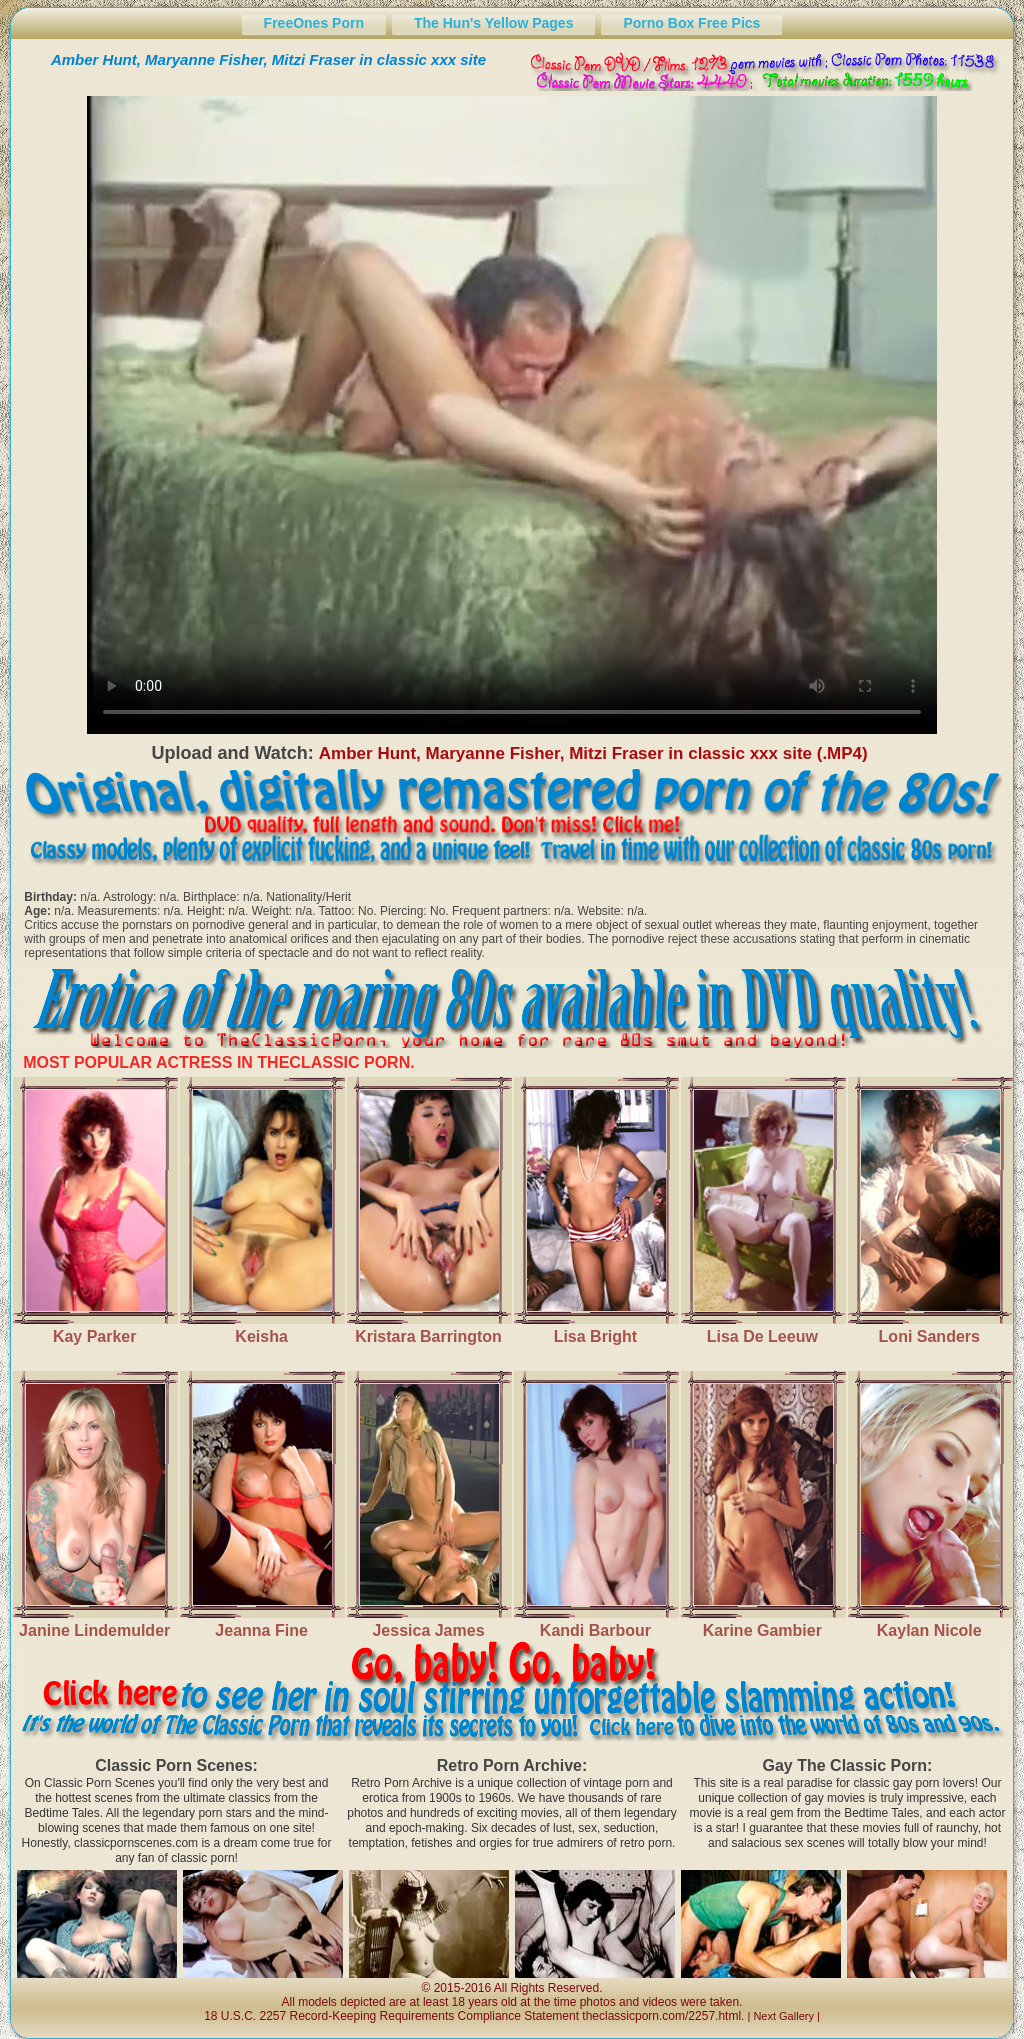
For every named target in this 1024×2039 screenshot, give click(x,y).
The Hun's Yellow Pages (493, 23)
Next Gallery (783, 2016)
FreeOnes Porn (314, 23)
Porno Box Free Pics (691, 23)
